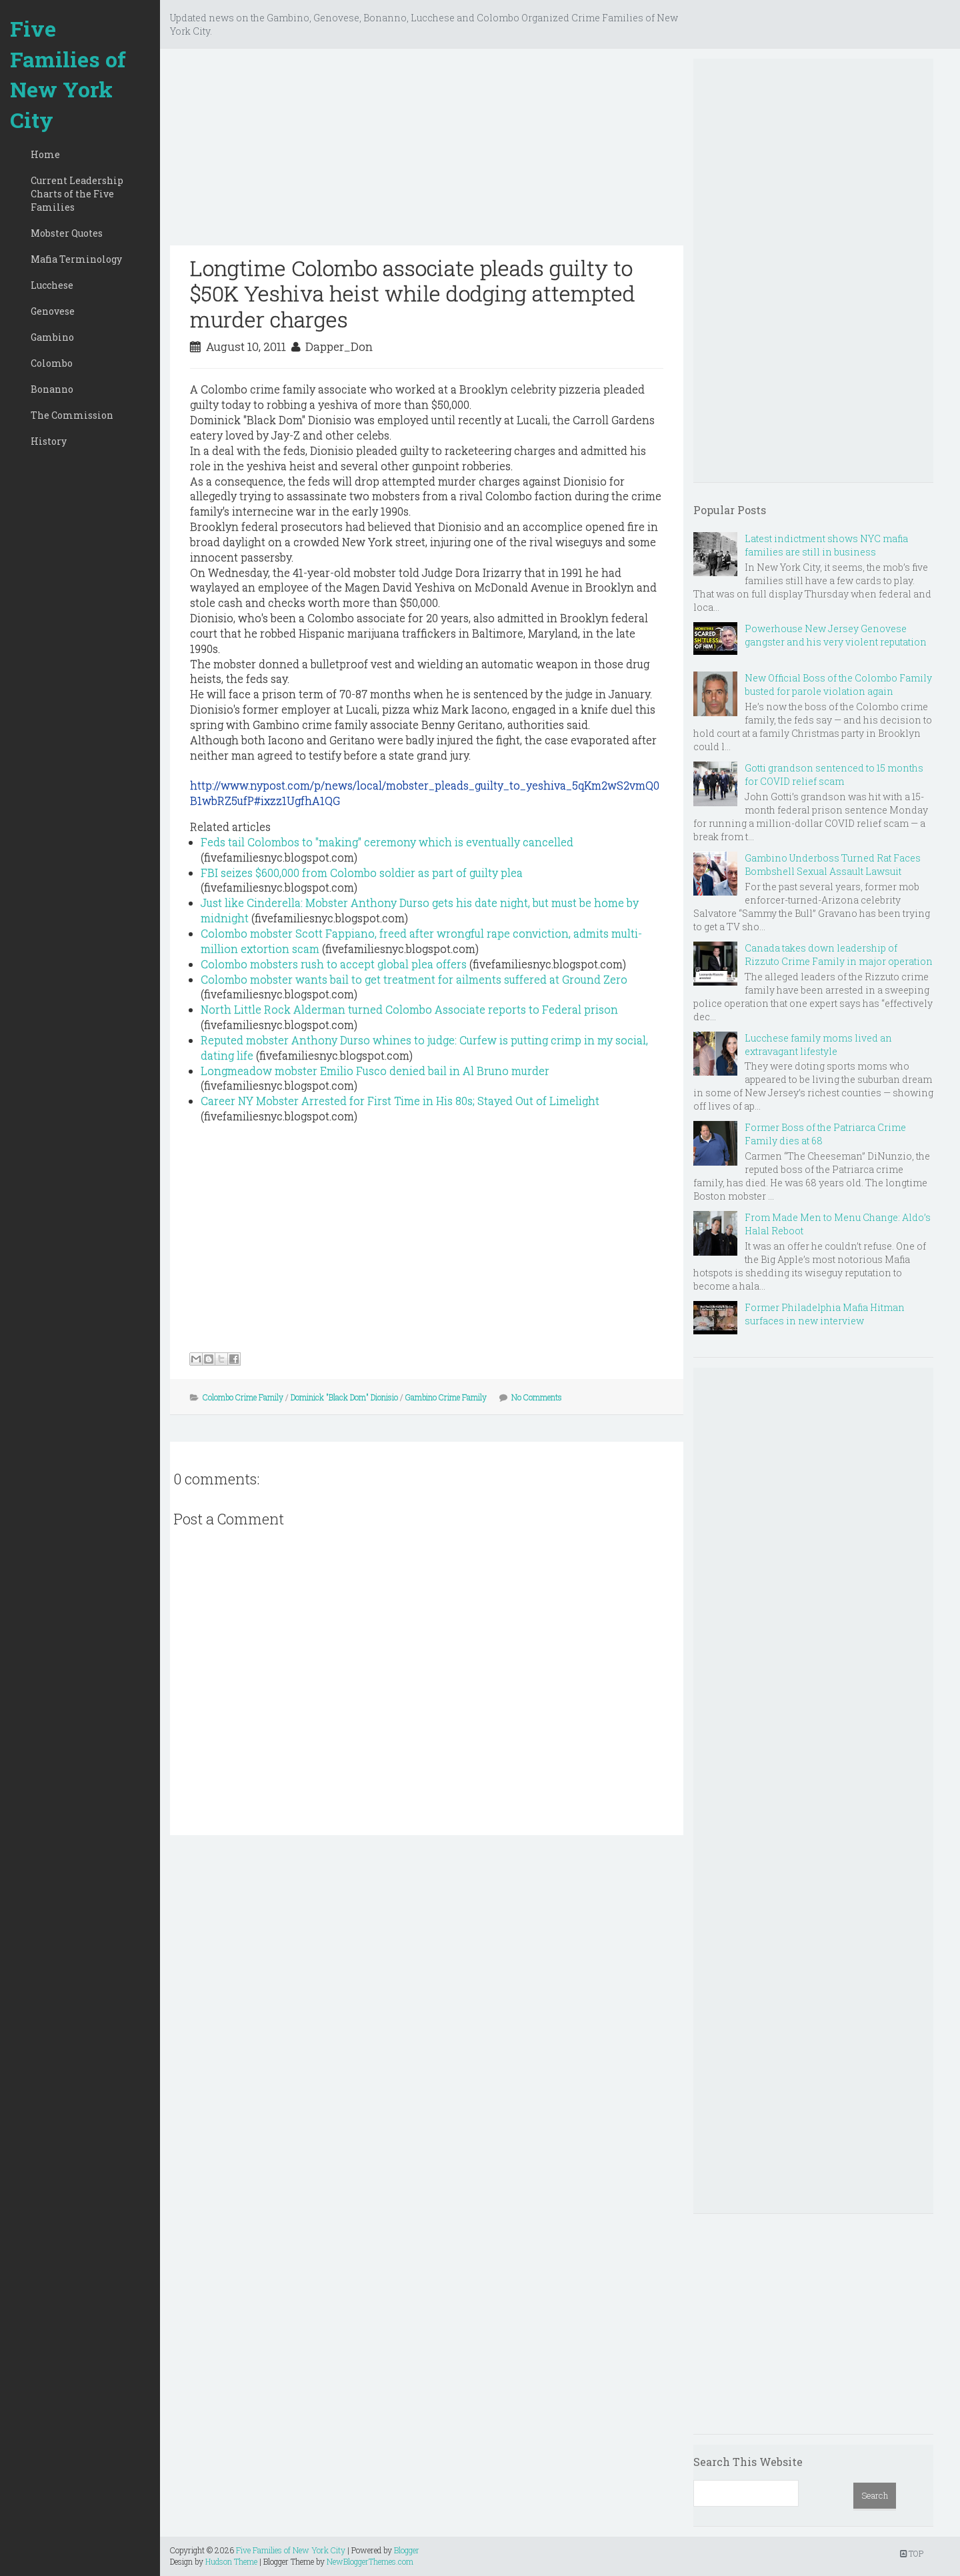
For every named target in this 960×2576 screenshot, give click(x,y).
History (49, 441)
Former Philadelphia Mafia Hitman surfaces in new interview (825, 1314)
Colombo (52, 363)
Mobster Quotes (67, 233)
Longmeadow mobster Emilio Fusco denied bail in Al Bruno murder (375, 1071)
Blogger (406, 2550)
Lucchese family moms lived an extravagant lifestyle (818, 1045)
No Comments (536, 1397)
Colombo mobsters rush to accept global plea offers (334, 964)
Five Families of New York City (68, 74)
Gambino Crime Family (446, 1397)
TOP (911, 2553)
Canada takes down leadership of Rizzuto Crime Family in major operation (839, 955)
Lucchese (52, 285)
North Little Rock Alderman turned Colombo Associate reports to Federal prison (409, 1009)
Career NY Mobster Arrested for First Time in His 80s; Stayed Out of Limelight (400, 1101)
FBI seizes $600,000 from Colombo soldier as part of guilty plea (362, 873)
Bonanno (52, 389)
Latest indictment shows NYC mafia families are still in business (826, 545)
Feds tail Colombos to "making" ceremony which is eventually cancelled (387, 842)
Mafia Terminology (76, 259)
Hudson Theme (231, 2561)
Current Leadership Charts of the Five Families (77, 193)
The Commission (72, 415)
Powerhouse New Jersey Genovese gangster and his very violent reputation (836, 635)
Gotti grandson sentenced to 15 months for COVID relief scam (834, 775)
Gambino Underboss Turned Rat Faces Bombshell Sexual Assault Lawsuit (833, 865)
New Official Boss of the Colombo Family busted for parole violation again (838, 685)
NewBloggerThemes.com (370, 2561)
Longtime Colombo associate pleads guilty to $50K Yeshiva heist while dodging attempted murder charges (412, 293)
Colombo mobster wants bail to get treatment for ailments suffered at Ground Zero (414, 979)
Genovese (53, 311)
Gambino (52, 337)
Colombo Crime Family (243, 1397)
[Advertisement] (426, 152)
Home (45, 154)
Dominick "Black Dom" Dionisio (344, 1397)
